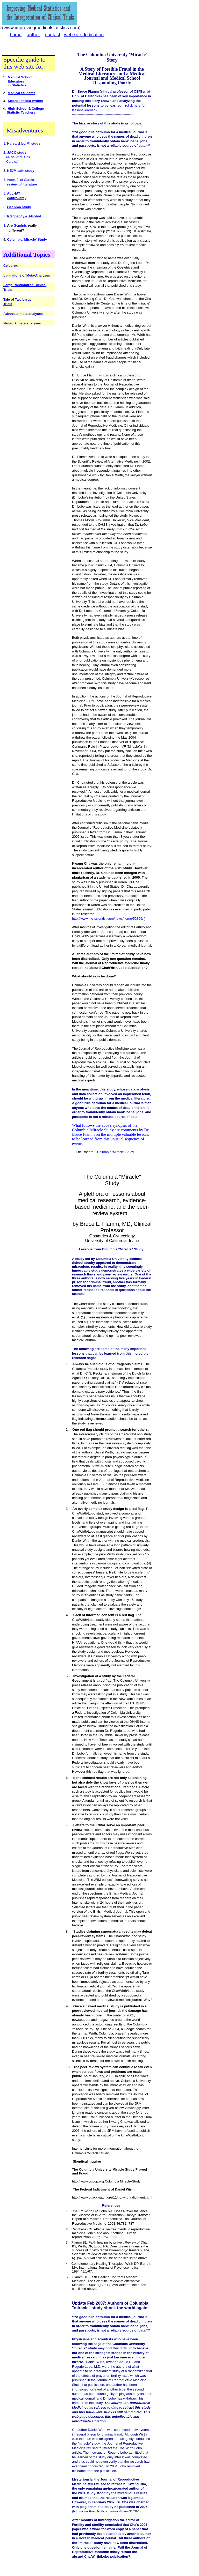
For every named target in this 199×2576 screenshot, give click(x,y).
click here (133, 105)
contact (52, 34)
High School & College (26, 108)
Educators (16, 81)
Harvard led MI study (23, 143)
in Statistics (17, 85)
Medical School (20, 77)
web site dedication (84, 34)
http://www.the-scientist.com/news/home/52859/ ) (108, 918)
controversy (16, 198)
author (33, 34)
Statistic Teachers (21, 112)
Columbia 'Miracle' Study (27, 239)
